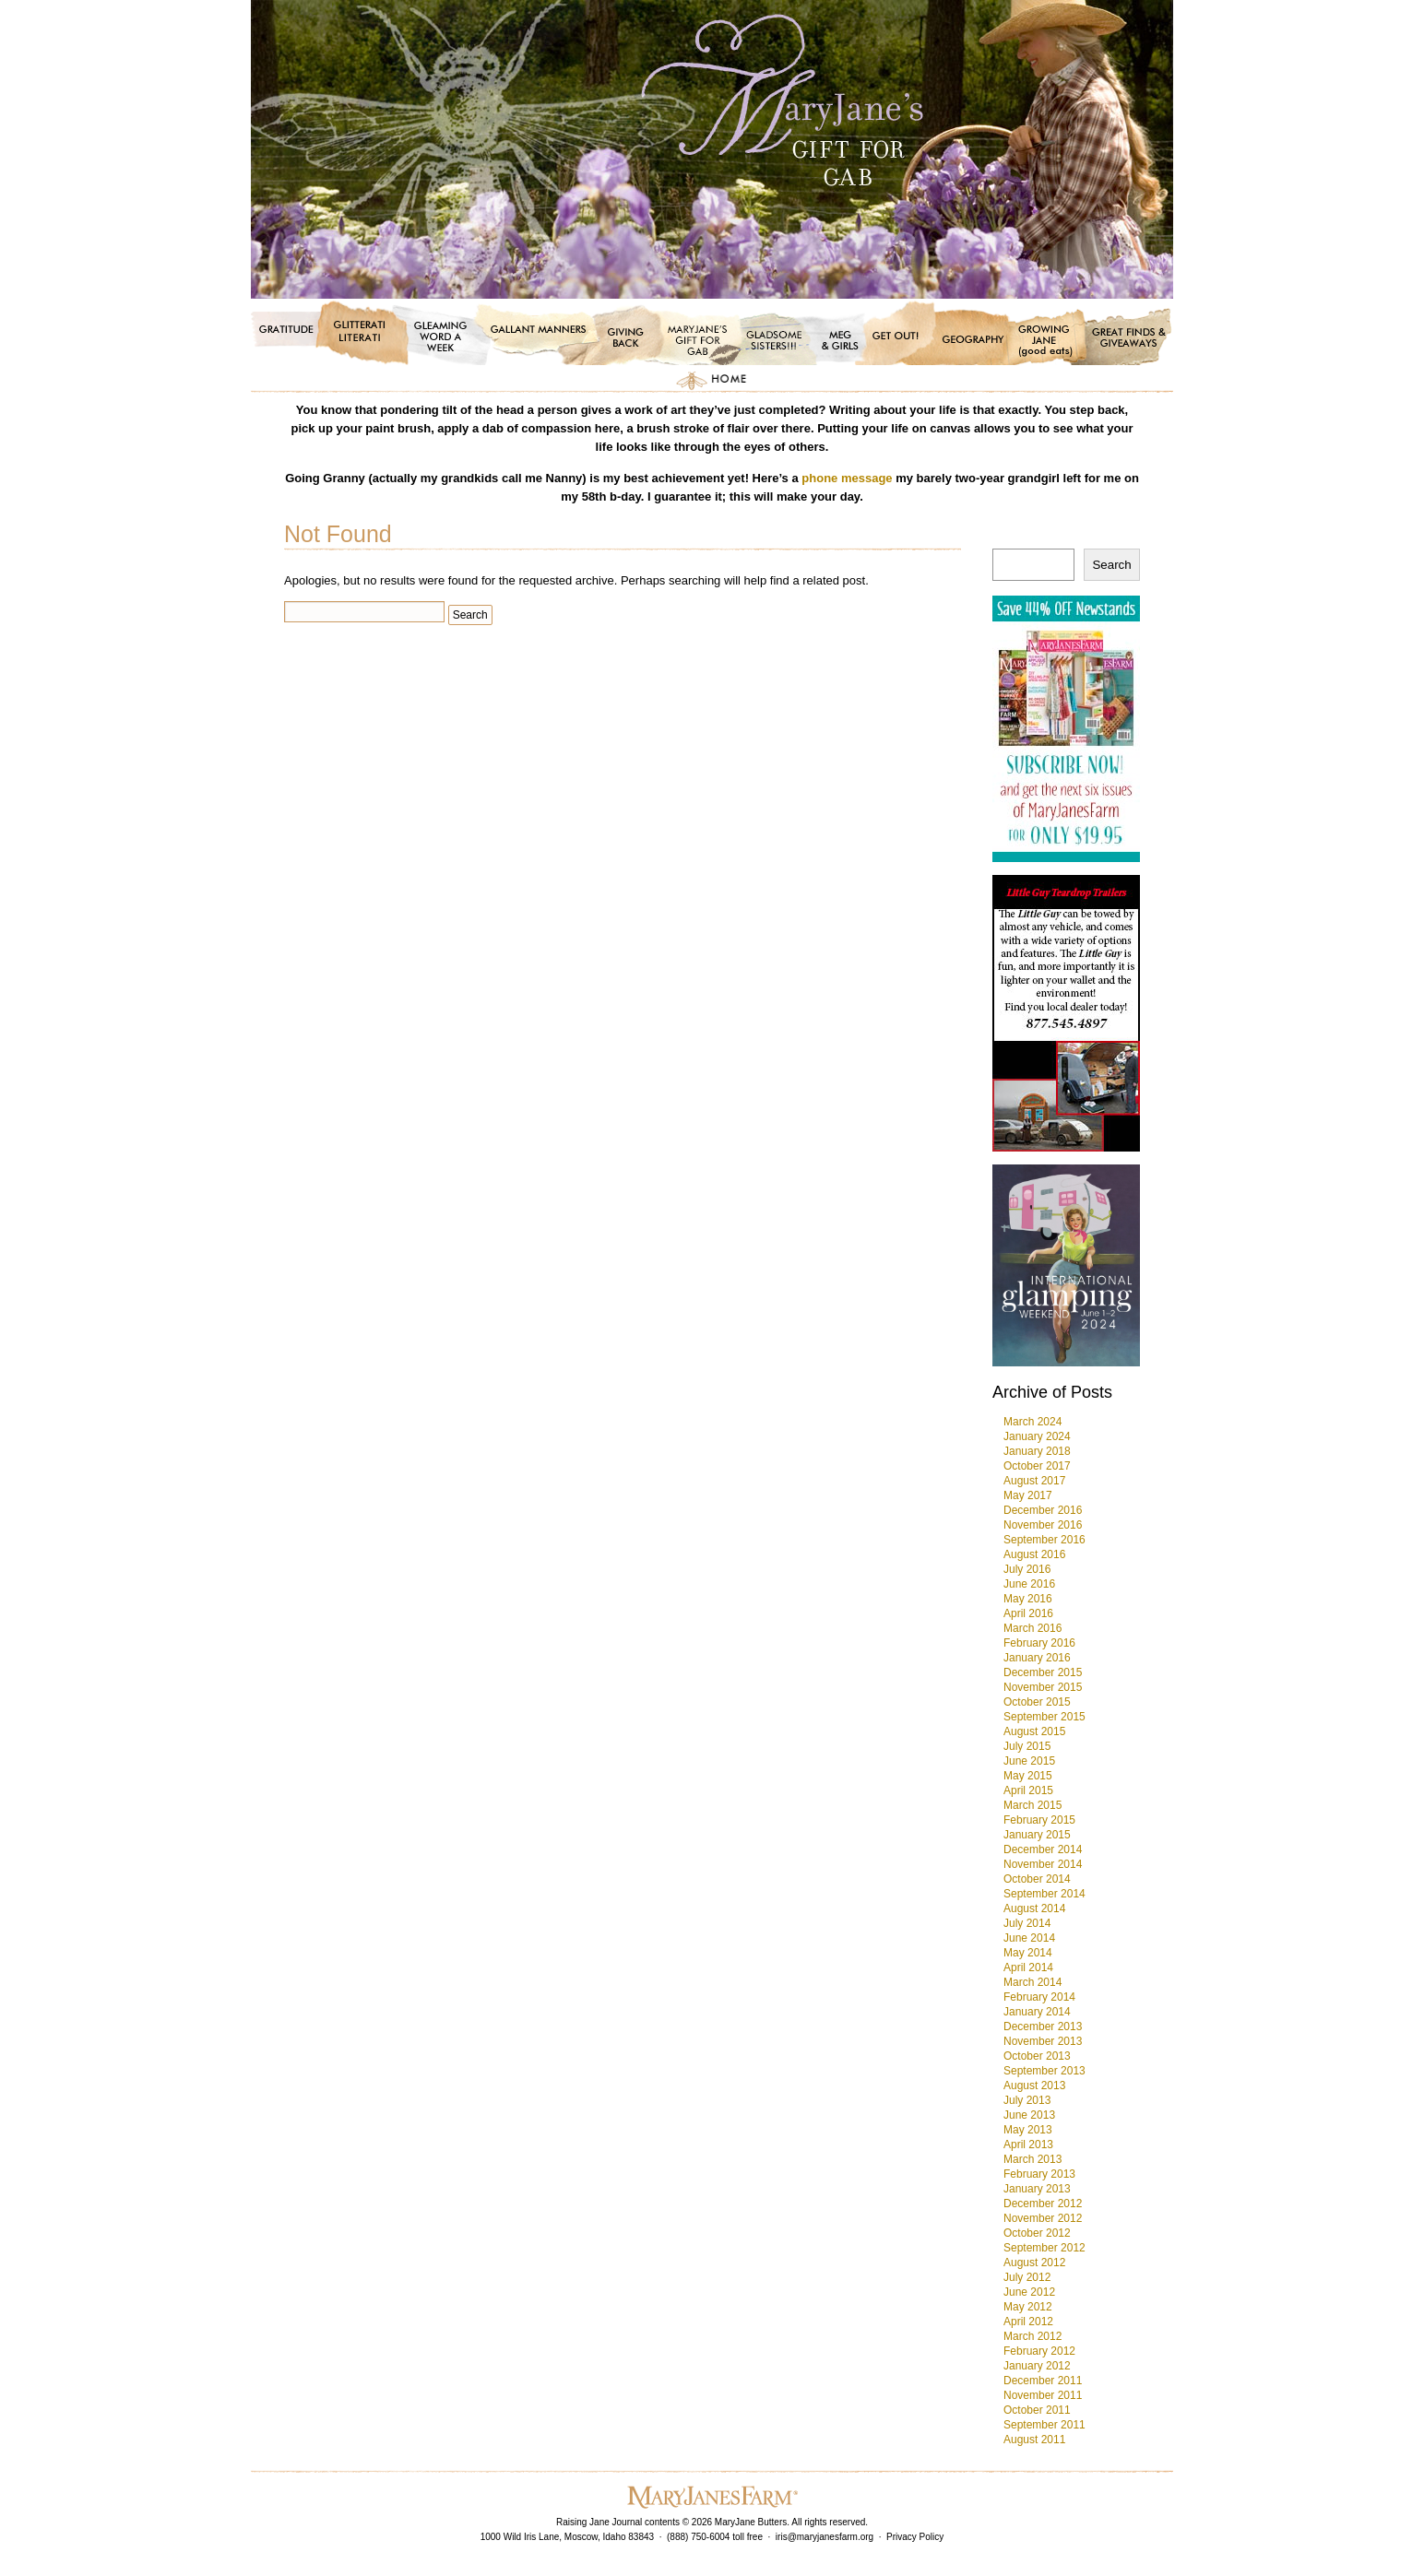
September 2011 (1044, 2424)
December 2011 (1042, 2380)
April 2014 (1028, 1967)
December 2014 (1042, 1849)
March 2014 (1032, 1982)
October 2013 (1037, 2056)
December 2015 (1042, 1672)
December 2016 (1042, 1510)
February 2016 (1039, 1643)
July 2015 (1026, 1746)
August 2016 (1034, 1554)
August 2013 (1034, 2085)
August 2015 (1034, 1731)
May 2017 (1027, 1495)
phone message (846, 478)
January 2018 (1037, 1451)
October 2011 (1037, 2410)
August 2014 (1034, 1908)
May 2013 (1027, 2129)
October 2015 (1037, 1702)
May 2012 (1027, 2306)
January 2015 (1037, 1834)
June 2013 (1029, 2115)
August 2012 (1034, 2262)
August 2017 (1034, 1480)
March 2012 (1032, 2336)
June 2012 (1029, 2292)
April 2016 (1028, 1613)
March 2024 (1032, 1421)
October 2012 (1037, 2233)
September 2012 (1044, 2247)
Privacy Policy (914, 2537)
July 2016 (1026, 1569)
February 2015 (1039, 1820)
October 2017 (1037, 1465)
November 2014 (1042, 1864)
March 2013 (1032, 2159)
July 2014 (1026, 1923)
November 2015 (1042, 1687)
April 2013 (1028, 2144)
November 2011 (1042, 2395)
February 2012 (1039, 2351)
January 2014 (1037, 2011)
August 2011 (1034, 2439)
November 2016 (1042, 1524)
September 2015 (1044, 1716)
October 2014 (1037, 1879)
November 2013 (1042, 2041)
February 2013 (1039, 2174)
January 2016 (1037, 1657)
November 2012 (1042, 2218)
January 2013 (1037, 2188)
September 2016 (1044, 1539)
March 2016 (1032, 1628)
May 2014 (1027, 1952)
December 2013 (1042, 2026)
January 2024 (1037, 1436)
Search (1111, 565)
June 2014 (1029, 1938)
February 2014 (1039, 1997)
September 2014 (1044, 1893)
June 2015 (1029, 1761)
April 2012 (1028, 2321)
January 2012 (1037, 2365)
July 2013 (1026, 2100)
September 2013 (1044, 2070)
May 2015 (1027, 1775)
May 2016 (1027, 1598)
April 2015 (1028, 1790)
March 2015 (1032, 1805)
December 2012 (1042, 2203)
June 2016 (1029, 1584)
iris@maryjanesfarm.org (824, 2537)
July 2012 (1026, 2277)
